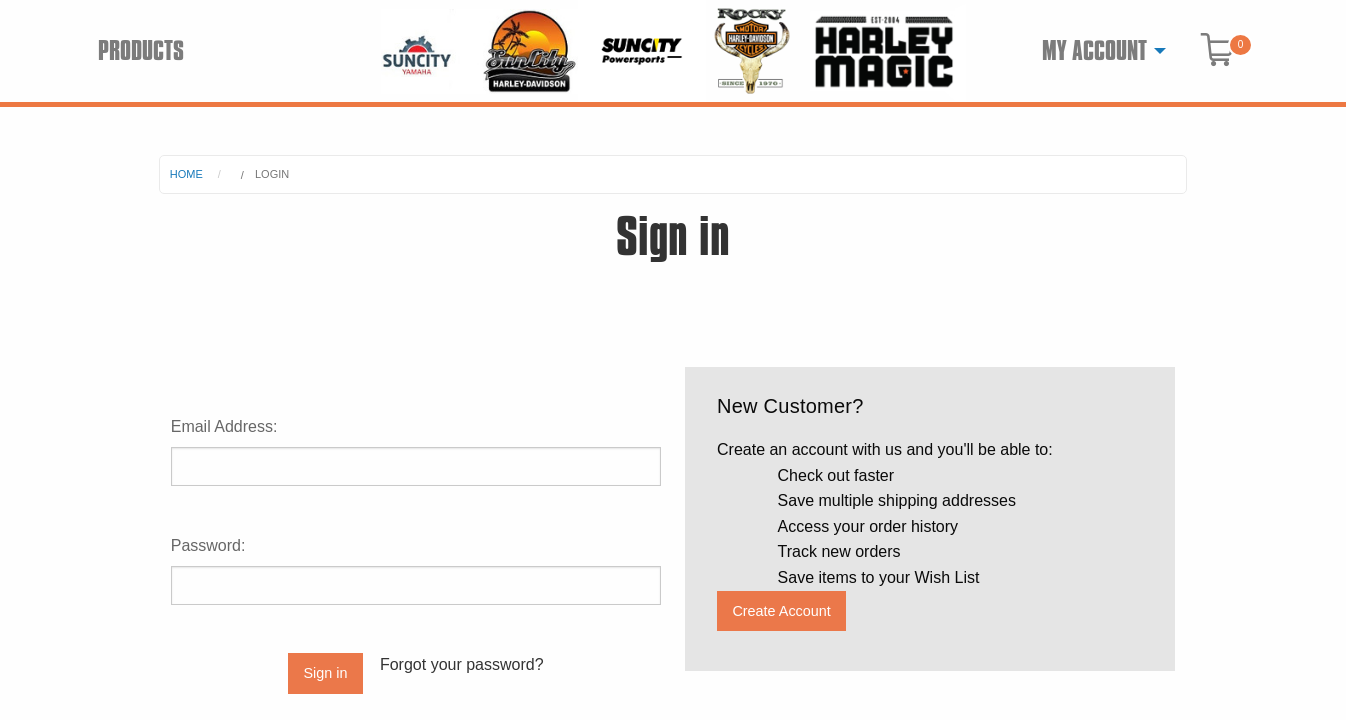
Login (272, 174)
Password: (208, 545)
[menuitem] (1098, 51)
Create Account (781, 611)
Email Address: (224, 426)
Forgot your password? (462, 664)
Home (186, 174)
